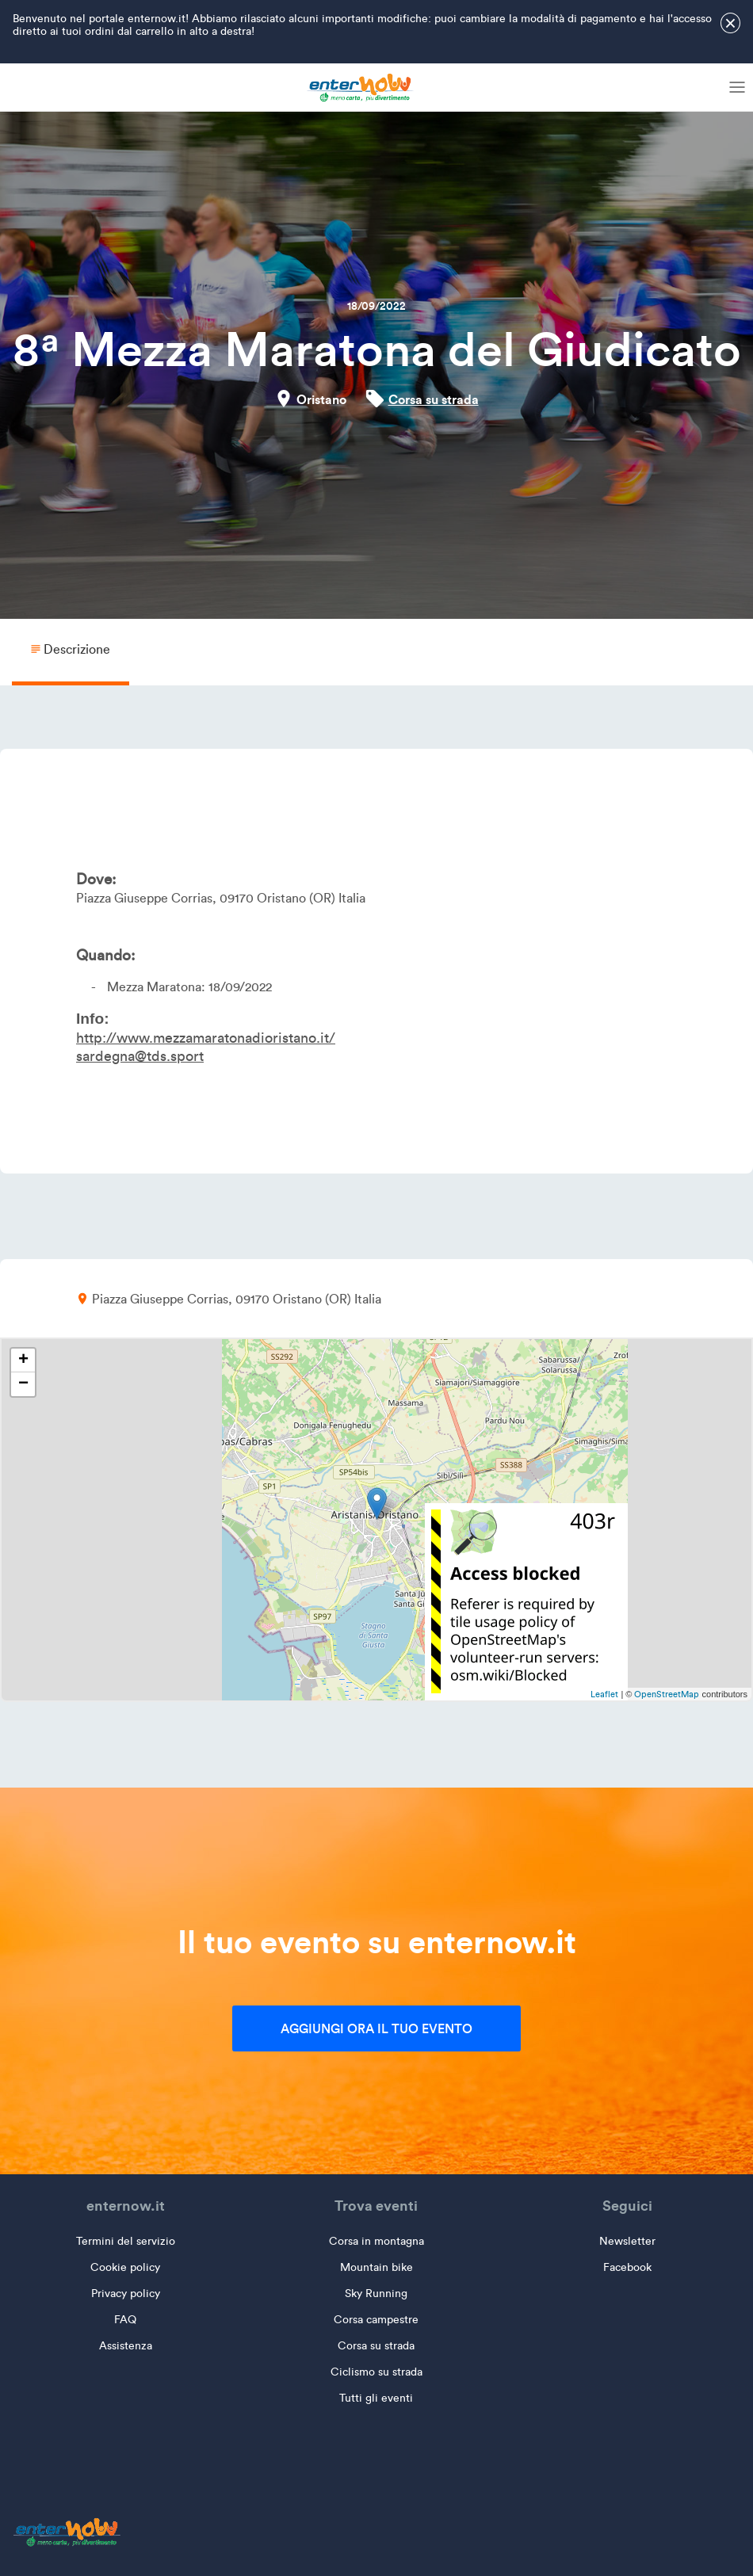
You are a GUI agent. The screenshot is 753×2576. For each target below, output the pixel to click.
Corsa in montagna (376, 2241)
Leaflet (604, 1694)
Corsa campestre (376, 2319)
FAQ (125, 2319)
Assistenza (125, 2346)
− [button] (23, 1384)
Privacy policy (125, 2293)
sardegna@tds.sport (140, 1056)
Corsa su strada (433, 399)
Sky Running (376, 2293)
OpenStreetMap (666, 1694)
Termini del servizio (125, 2241)
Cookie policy (125, 2267)
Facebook (627, 2267)
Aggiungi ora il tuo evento (376, 2028)
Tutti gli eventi (376, 2398)
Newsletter (627, 2241)
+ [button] (23, 1360)
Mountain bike (376, 2267)
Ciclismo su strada (376, 2372)
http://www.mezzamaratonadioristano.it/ (205, 1038)
